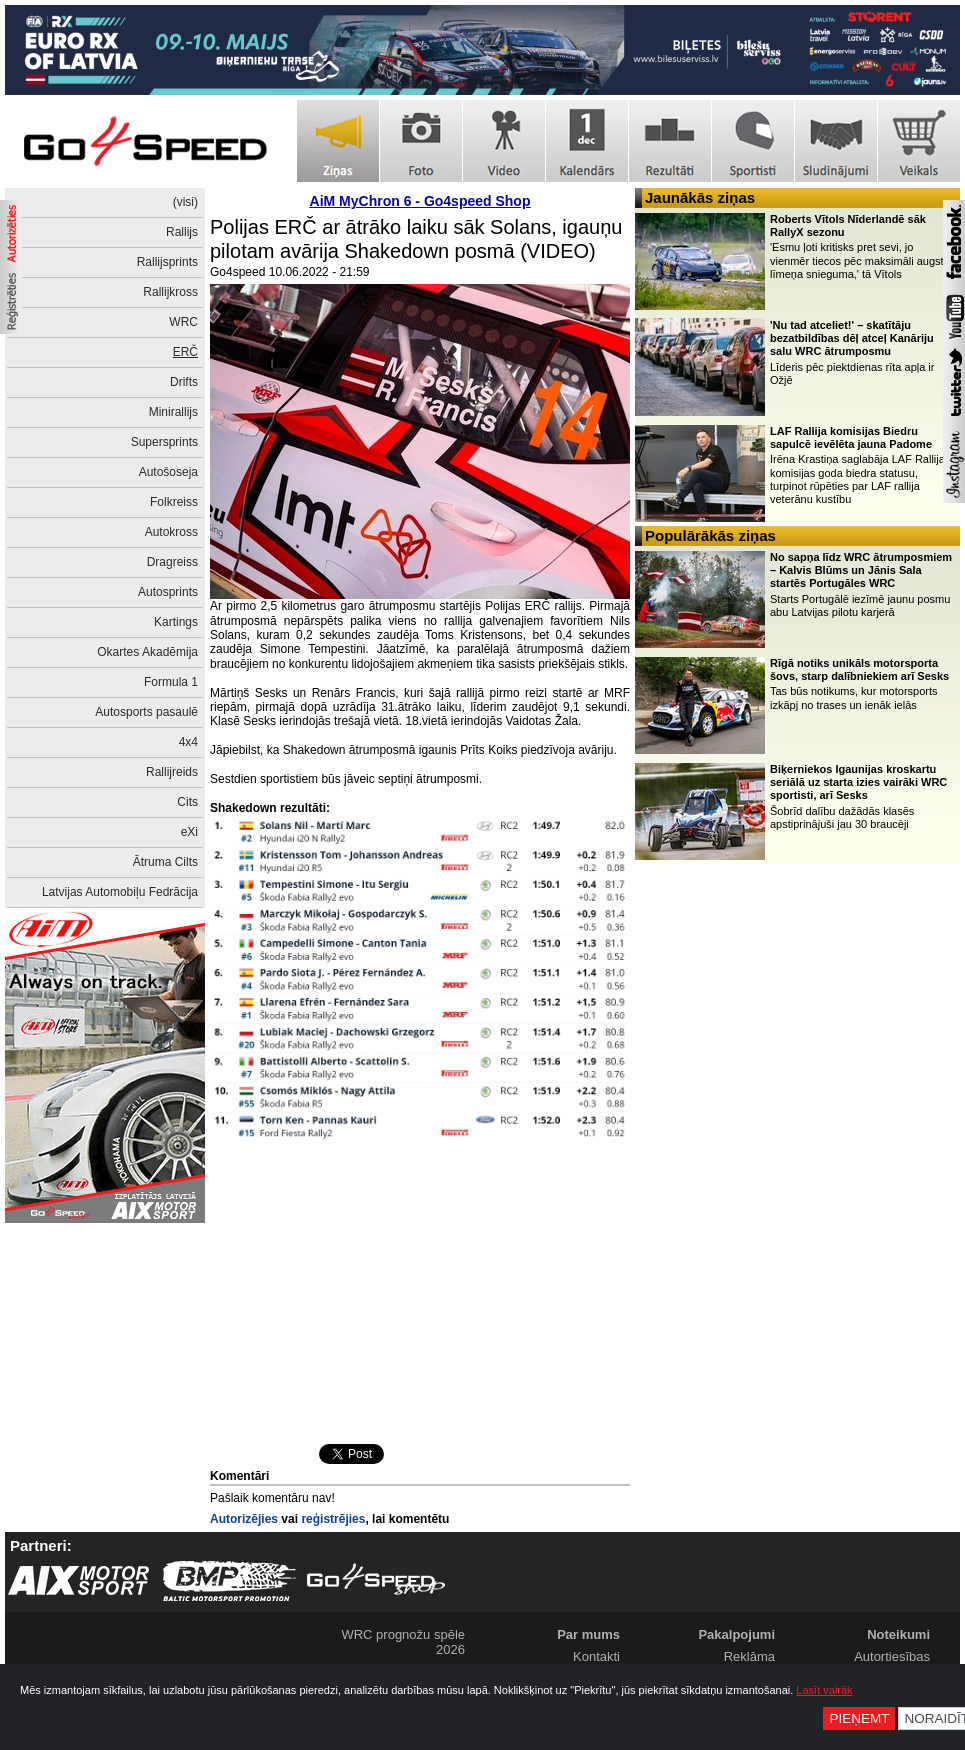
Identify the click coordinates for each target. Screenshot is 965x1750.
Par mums (588, 1634)
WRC (183, 322)
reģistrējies (333, 1519)
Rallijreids (172, 772)
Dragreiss (172, 562)
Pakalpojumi (736, 1634)
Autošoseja (168, 472)
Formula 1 (171, 682)
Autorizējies (244, 1519)
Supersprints (164, 442)
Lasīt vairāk (824, 1690)
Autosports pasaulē (146, 712)
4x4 (188, 742)
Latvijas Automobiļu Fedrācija (120, 892)
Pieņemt (859, 1718)
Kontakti (596, 1656)
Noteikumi (898, 1634)
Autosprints (168, 592)
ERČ (185, 352)
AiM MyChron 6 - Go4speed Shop (420, 201)
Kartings (176, 622)
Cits (187, 802)
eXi (189, 832)
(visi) (185, 202)
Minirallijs (173, 412)
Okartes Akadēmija (147, 652)
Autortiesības (892, 1656)
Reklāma (749, 1656)
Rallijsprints (167, 262)
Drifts (184, 382)
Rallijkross (170, 292)
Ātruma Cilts (165, 862)
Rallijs (182, 232)
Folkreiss (174, 502)
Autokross (171, 532)
